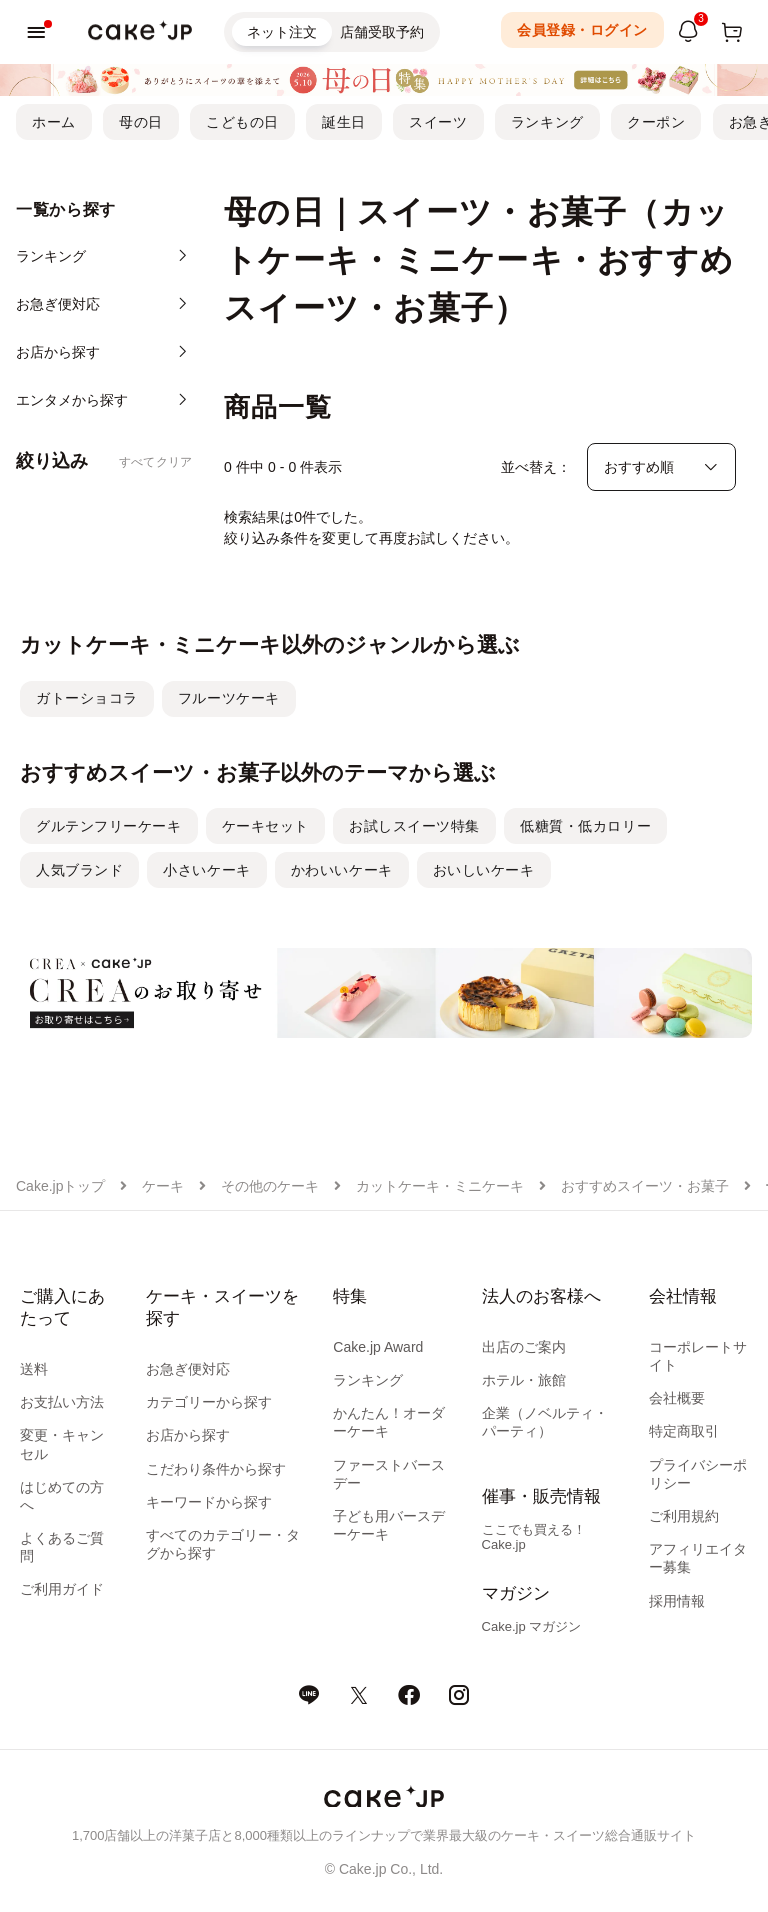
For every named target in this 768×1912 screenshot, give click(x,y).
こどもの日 (242, 122)
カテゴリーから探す (209, 1402)
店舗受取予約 (382, 32)
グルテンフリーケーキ (109, 826)
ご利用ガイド (62, 1589)
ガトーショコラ (87, 698)
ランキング (547, 122)
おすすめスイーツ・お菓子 (645, 1186)
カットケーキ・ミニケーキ (440, 1186)
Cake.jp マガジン (532, 1626)
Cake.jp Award (378, 1347)
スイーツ (438, 122)
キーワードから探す (209, 1502)
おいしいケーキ (484, 870)
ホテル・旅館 (524, 1380)
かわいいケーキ (342, 870)
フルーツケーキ (229, 698)
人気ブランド (79, 870)
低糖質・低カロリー (585, 826)
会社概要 (677, 1398)
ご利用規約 (684, 1516)
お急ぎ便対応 (188, 1369)
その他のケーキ (270, 1186)
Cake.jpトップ (60, 1186)
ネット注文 (282, 32)
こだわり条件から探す (216, 1469)
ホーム (54, 122)
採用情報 (677, 1601)
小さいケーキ (206, 870)
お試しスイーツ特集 (414, 826)
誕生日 (344, 122)
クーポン (656, 122)
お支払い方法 (62, 1402)
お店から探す (188, 1435)
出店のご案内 (524, 1347)
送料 (34, 1369)
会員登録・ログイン (582, 30)
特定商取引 (684, 1431)
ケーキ (163, 1186)
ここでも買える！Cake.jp (534, 1537)
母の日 (141, 122)
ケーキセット (265, 826)
